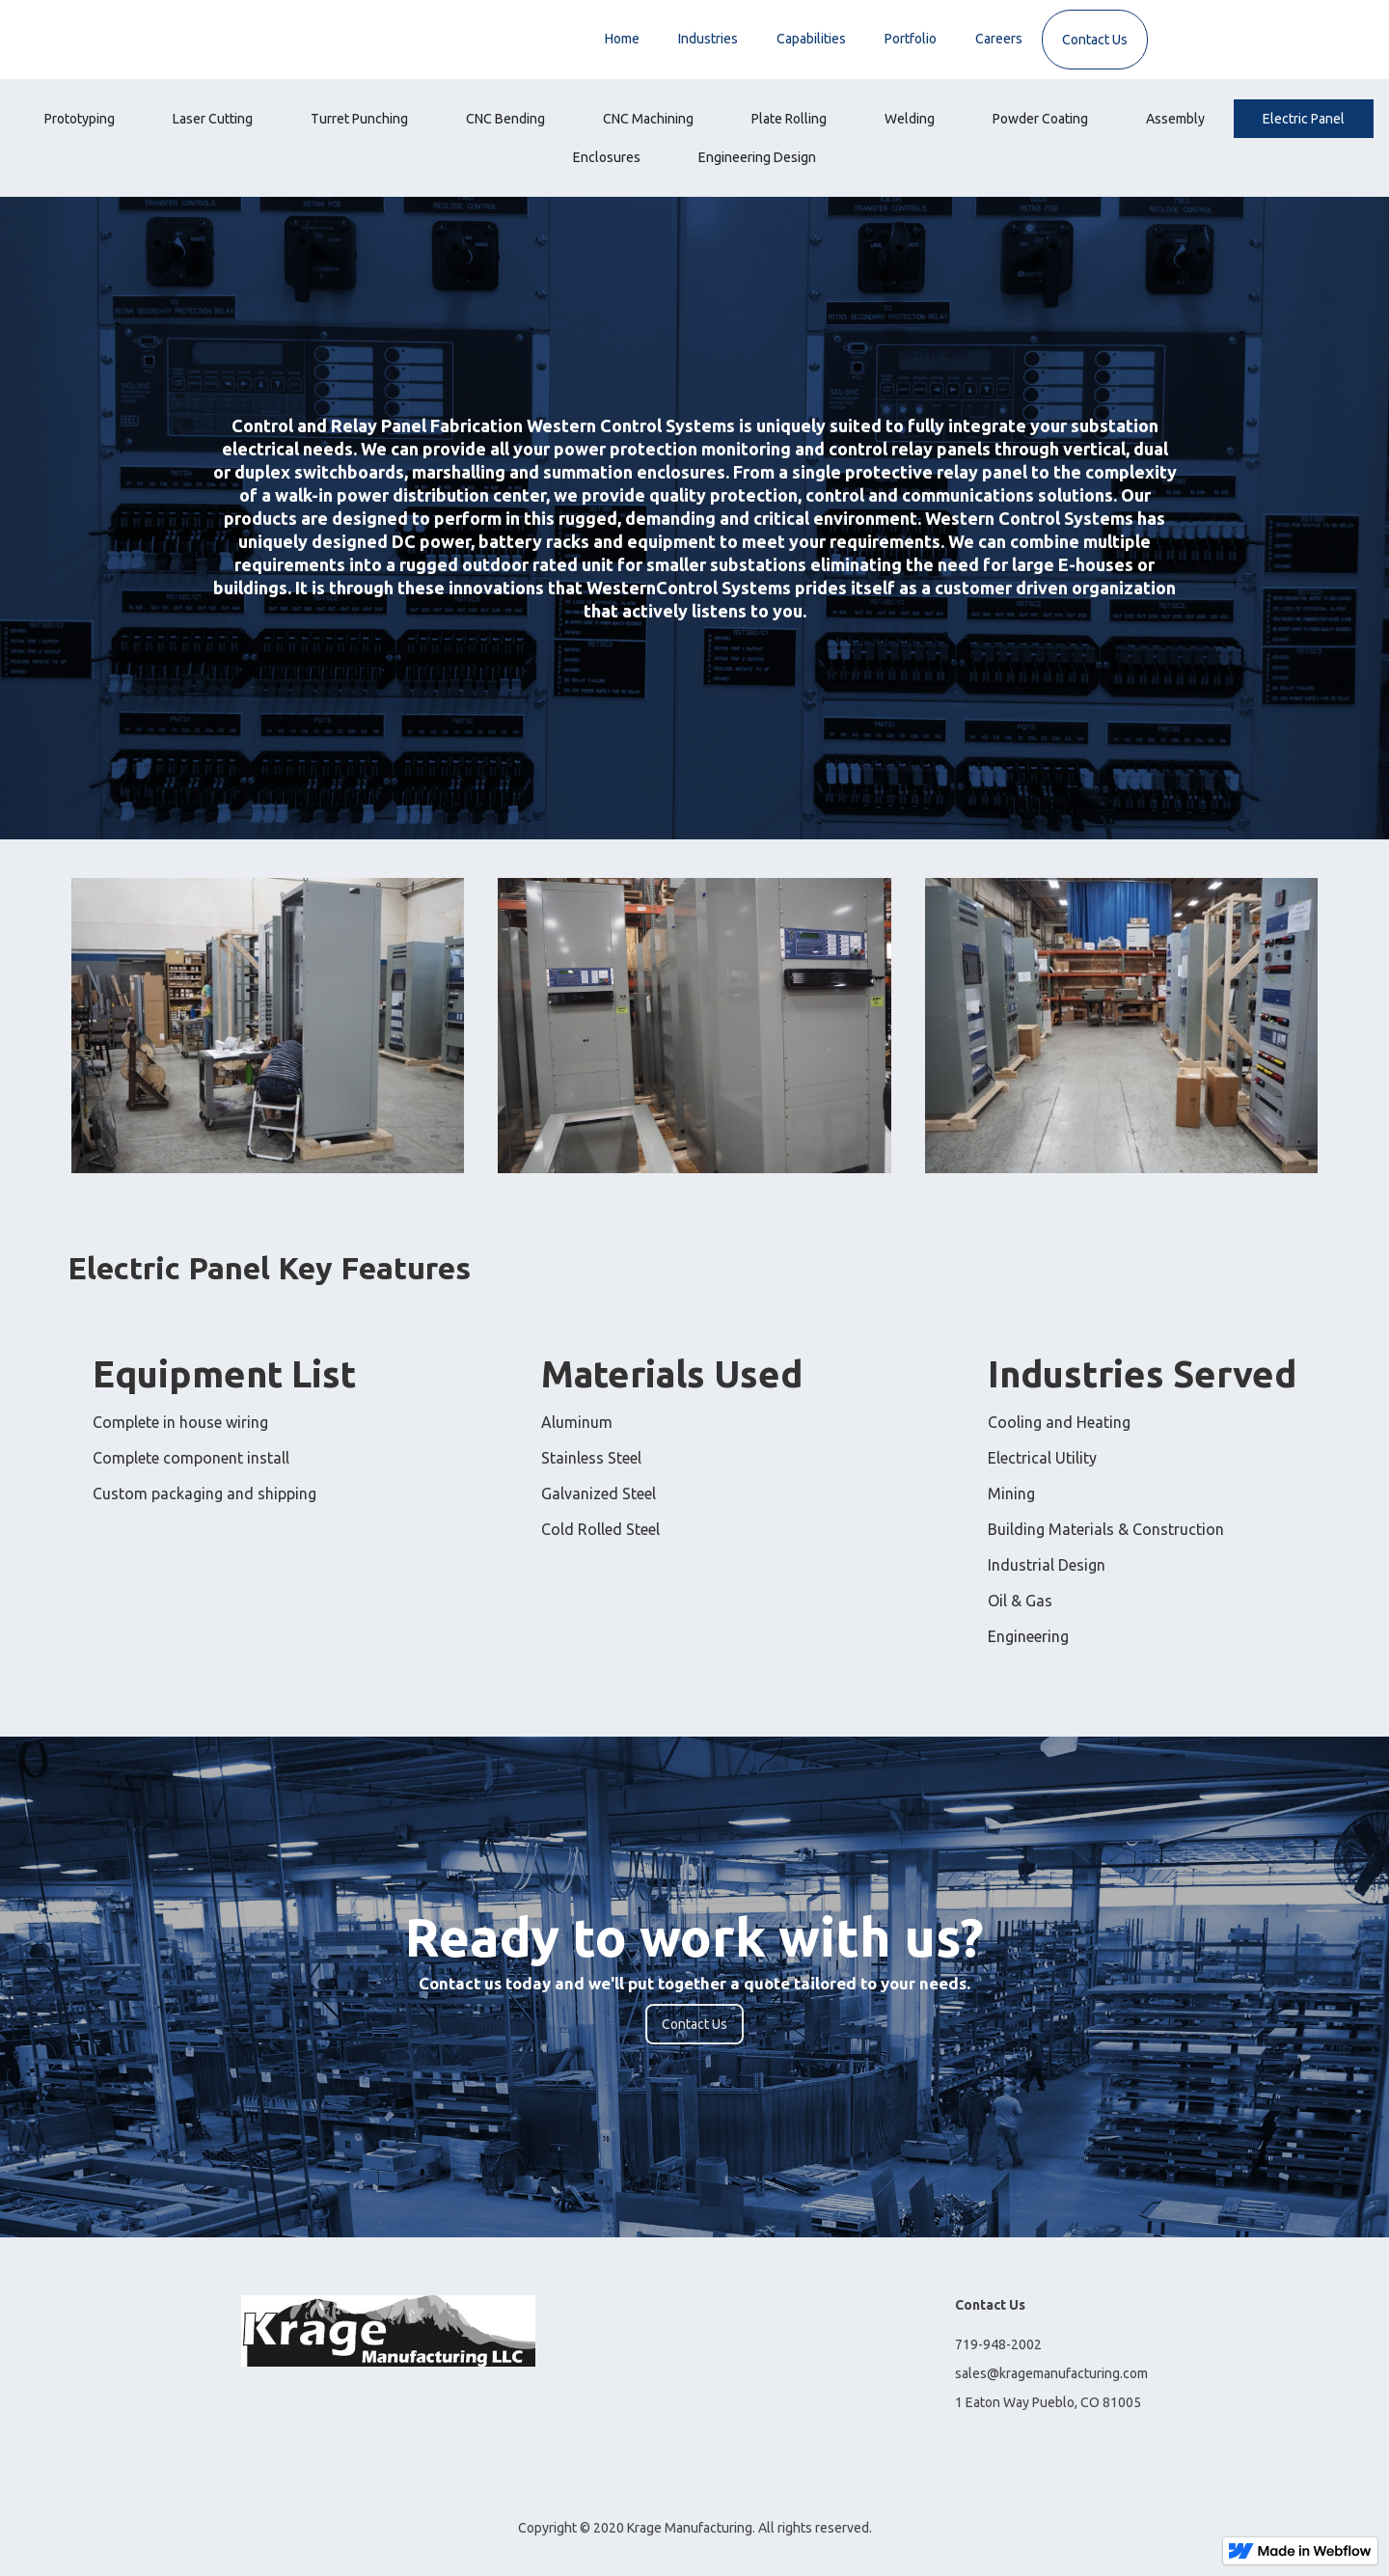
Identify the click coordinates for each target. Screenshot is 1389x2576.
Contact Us (1095, 39)
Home (622, 38)
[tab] (79, 118)
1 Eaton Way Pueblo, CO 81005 (1048, 2402)
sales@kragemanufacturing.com (1051, 2373)
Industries (708, 38)
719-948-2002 (998, 2344)
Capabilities (811, 38)
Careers (998, 38)
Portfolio (911, 38)
